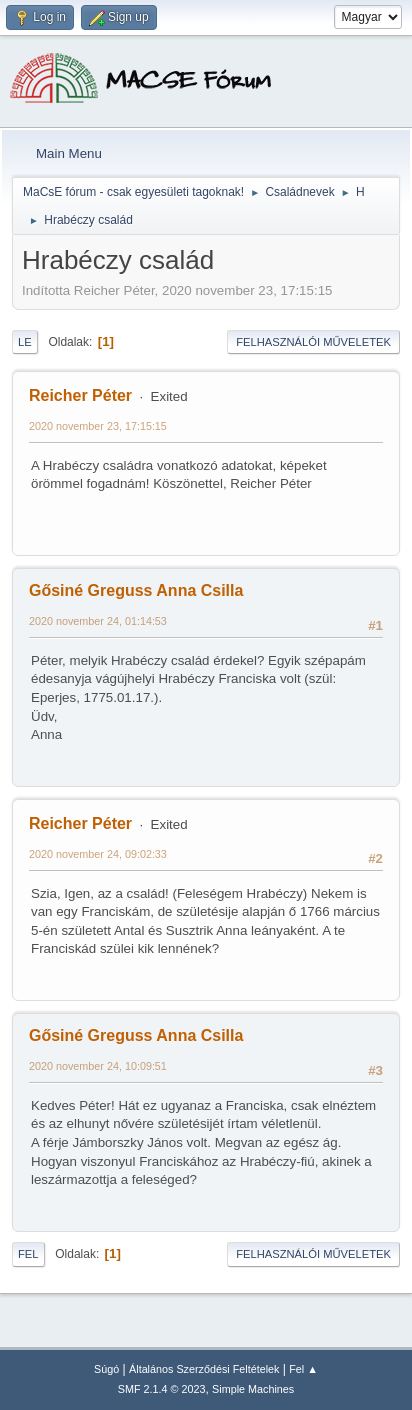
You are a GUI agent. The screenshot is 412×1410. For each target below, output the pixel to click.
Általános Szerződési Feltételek (204, 1369)
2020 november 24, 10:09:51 (98, 1066)
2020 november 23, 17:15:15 (98, 426)
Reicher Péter (80, 395)
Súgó (106, 1369)
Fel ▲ (303, 1369)
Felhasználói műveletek (313, 342)
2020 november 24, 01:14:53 (98, 621)
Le (25, 342)
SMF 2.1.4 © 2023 (162, 1389)
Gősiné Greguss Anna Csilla (136, 590)
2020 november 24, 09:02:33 (98, 854)
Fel (28, 1254)
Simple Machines (253, 1389)
